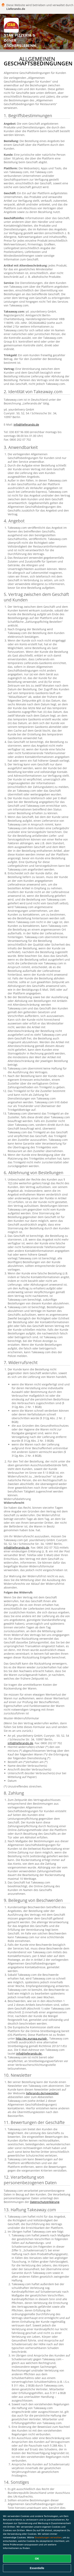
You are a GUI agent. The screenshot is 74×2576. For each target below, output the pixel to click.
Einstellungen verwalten (48, 2537)
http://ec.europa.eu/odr (32, 2038)
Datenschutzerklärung (44, 2202)
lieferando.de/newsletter (42, 2093)
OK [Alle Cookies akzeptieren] (37, 2558)
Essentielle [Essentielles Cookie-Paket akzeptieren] (37, 2568)
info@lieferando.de (26, 424)
